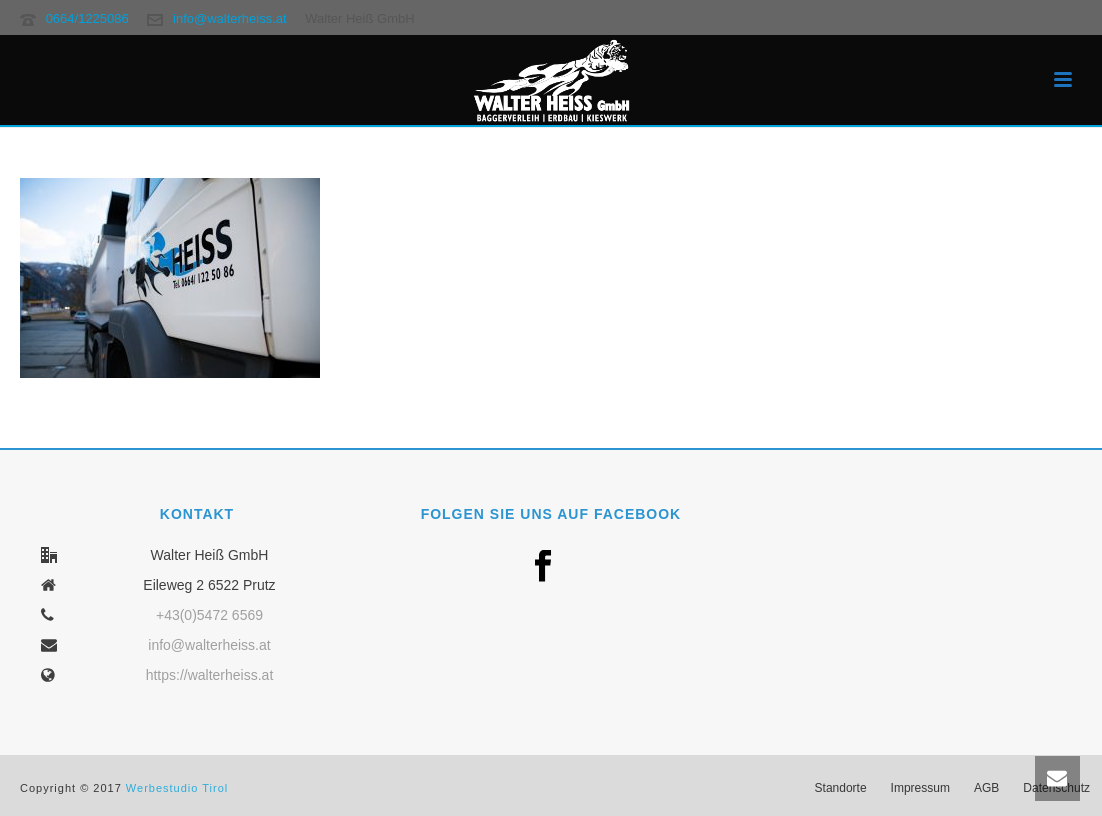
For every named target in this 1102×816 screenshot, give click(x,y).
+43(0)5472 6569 (209, 615)
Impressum (920, 788)
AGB (986, 788)
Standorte (841, 788)
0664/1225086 (87, 18)
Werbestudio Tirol (177, 788)
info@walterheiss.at (230, 18)
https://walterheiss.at (210, 675)
